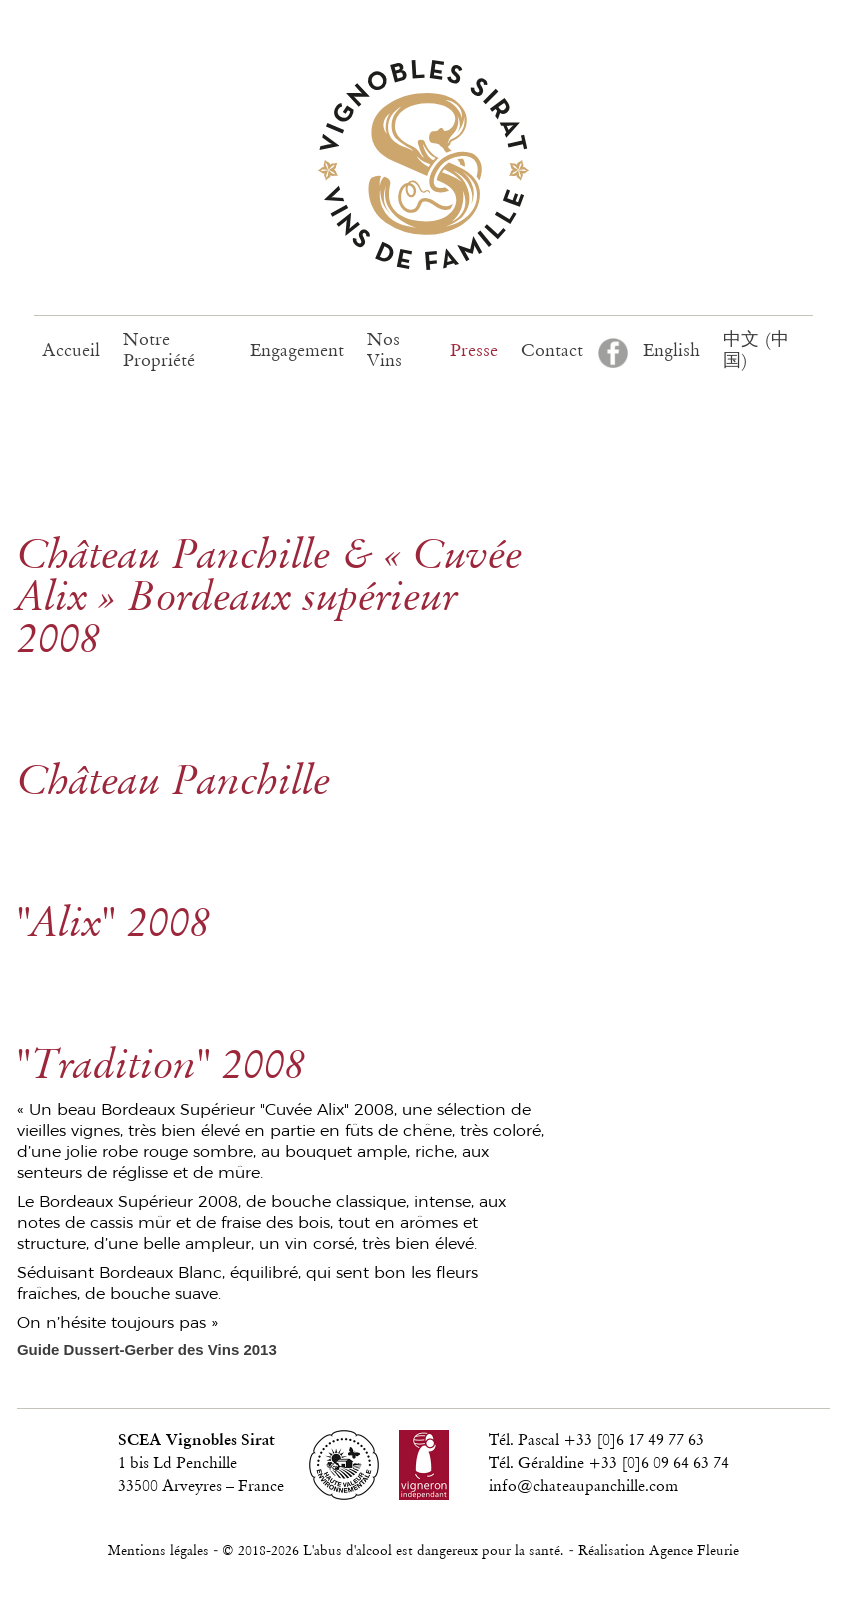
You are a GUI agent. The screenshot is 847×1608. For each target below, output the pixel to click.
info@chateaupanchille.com (583, 1487)
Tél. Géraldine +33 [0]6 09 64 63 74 (609, 1464)
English (671, 351)
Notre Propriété (159, 351)
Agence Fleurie (694, 1551)
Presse (474, 351)
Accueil (71, 351)
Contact (552, 351)
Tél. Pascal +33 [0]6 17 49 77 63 (596, 1441)
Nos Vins (384, 351)
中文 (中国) (756, 351)
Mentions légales (158, 1551)
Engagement (297, 351)
